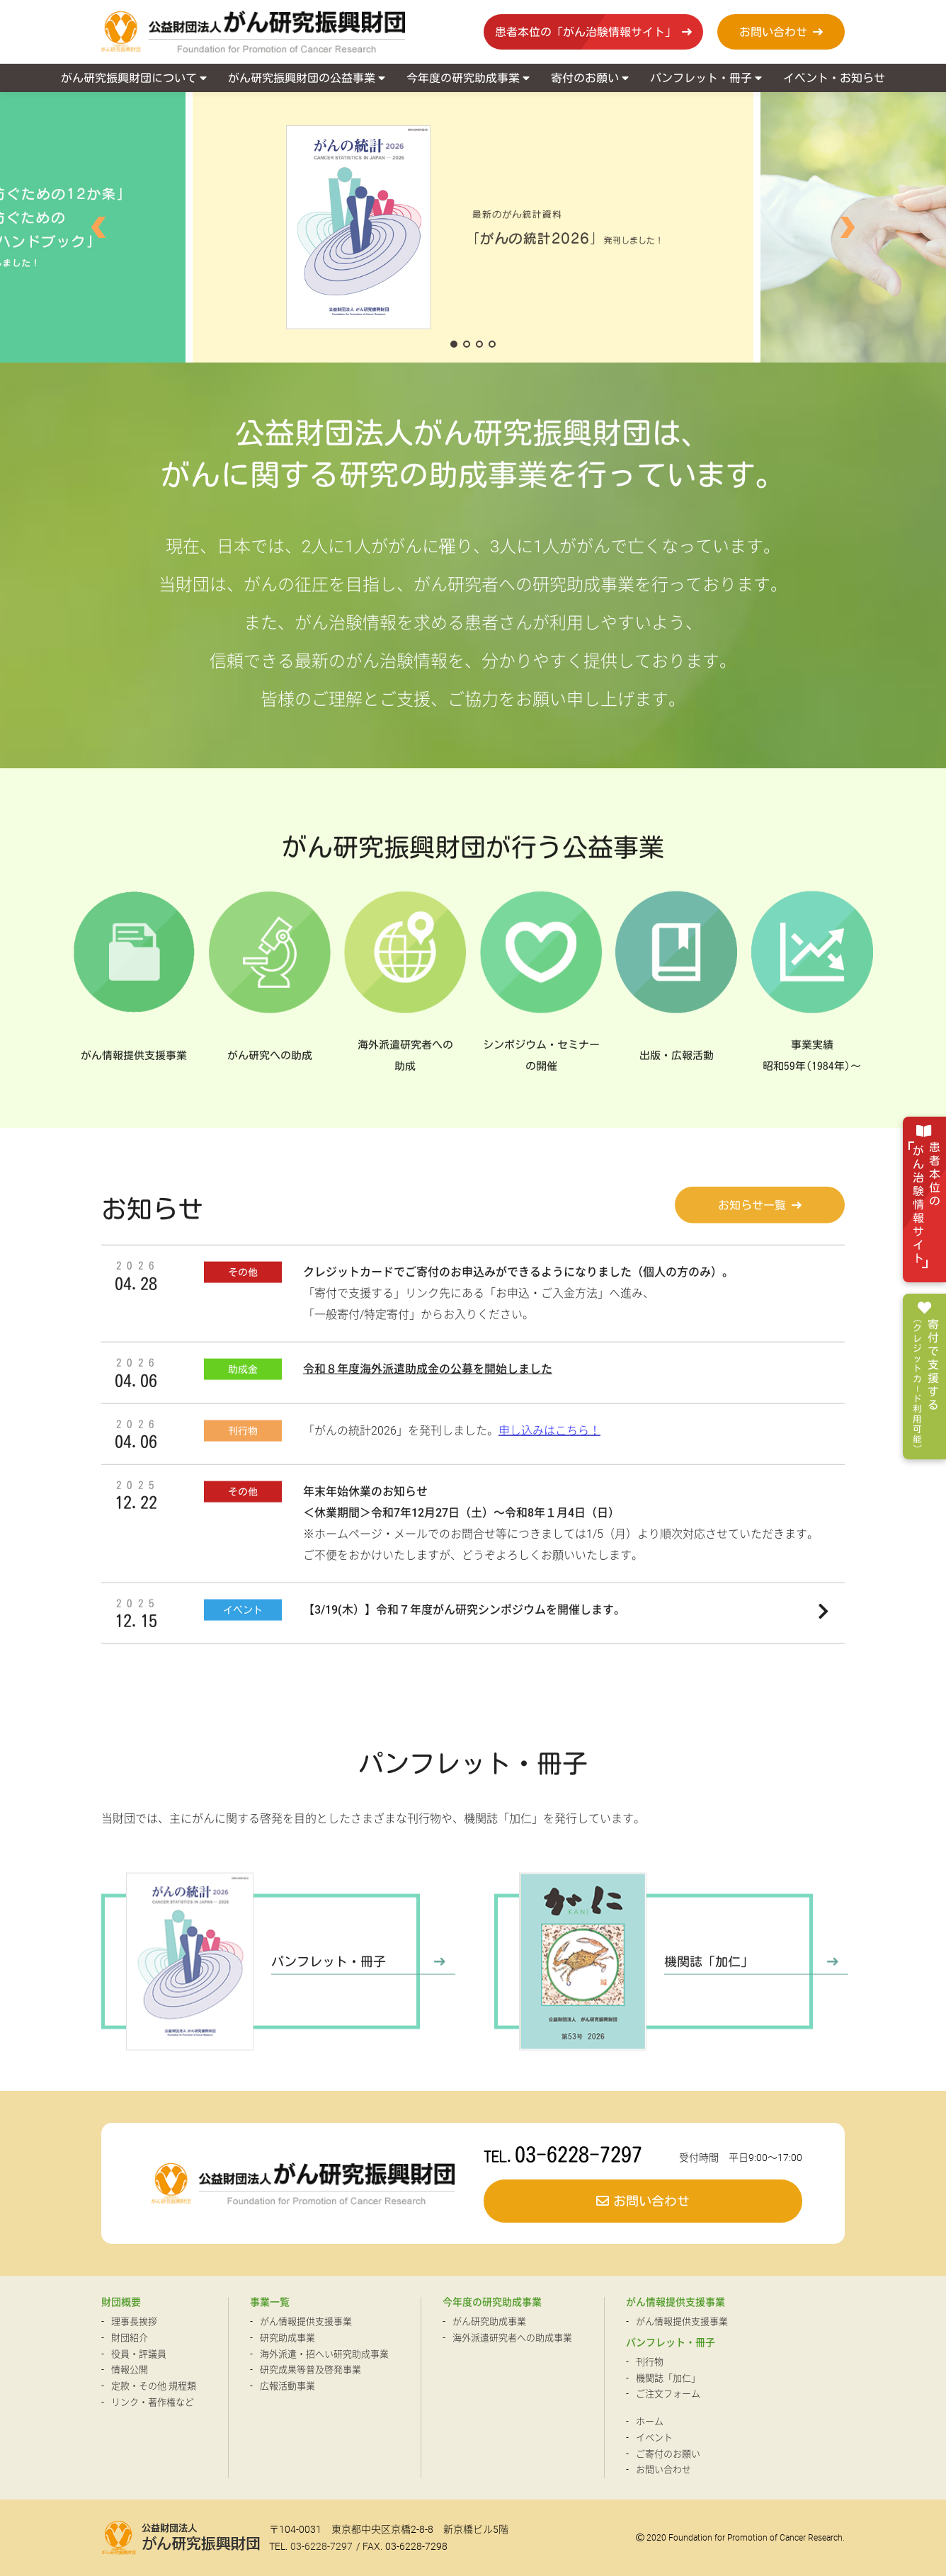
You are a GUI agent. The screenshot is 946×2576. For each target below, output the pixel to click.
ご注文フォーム (668, 2393)
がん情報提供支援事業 (306, 2321)
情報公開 (129, 2369)
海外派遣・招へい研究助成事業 (324, 2354)
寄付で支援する (923, 1383)
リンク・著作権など (152, 2402)
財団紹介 (129, 2337)
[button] (98, 227)
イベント (654, 2437)
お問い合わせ (663, 2469)
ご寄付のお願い (668, 2454)
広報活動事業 (287, 2386)
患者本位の (924, 1204)
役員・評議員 (138, 2354)
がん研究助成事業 (489, 2321)
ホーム (649, 2421)
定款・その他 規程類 (153, 2386)
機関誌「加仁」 (668, 2378)
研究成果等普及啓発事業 (310, 2369)
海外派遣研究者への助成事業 (512, 2337)
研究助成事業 (287, 2337)
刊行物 (649, 2361)
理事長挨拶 (134, 2321)
